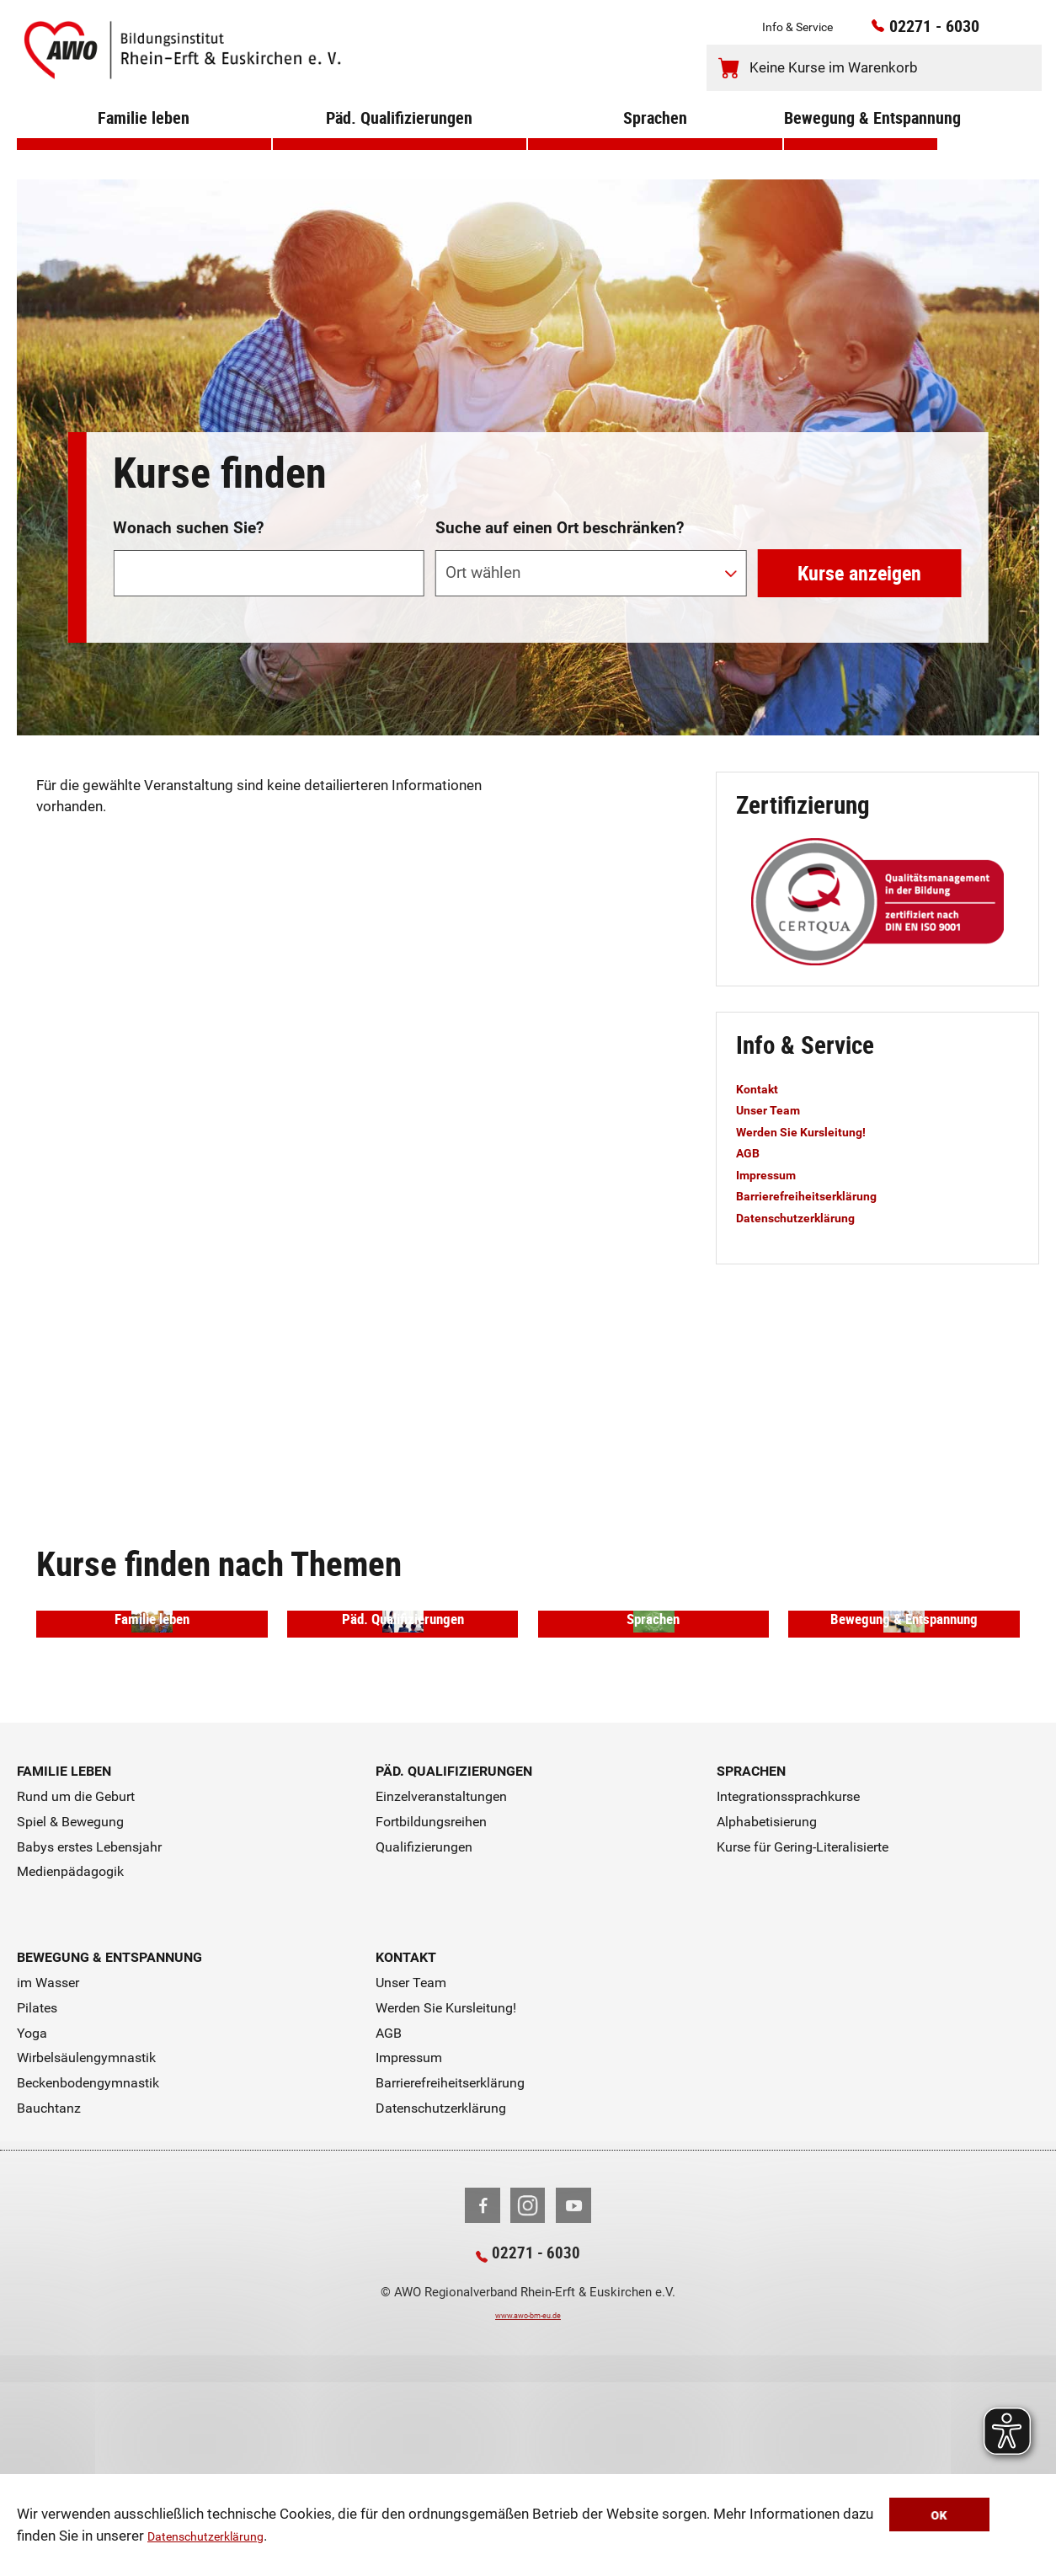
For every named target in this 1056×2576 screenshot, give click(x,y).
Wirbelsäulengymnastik (86, 2247)
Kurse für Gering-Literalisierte (802, 2036)
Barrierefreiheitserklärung (820, 1195)
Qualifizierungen (424, 2036)
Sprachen (655, 142)
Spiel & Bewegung (70, 2010)
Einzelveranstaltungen (441, 1985)
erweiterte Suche (887, 470)
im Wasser (48, 2171)
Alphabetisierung (767, 2010)
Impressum (773, 1174)
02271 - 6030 (912, 31)
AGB (750, 1152)
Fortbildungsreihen (431, 2010)
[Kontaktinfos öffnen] (993, 32)
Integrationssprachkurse (788, 1985)
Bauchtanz (49, 2297)
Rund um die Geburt (76, 1985)
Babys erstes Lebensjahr (89, 2036)
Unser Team (774, 1109)
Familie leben (143, 142)
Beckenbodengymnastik (88, 2272)
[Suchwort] (268, 573)
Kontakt (761, 1088)
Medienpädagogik (70, 2061)
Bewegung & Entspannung (860, 142)
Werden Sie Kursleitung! (814, 1131)
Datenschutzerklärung (216, 2537)
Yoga (32, 2222)
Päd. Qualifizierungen (399, 142)
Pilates (37, 2197)
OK (987, 2517)
